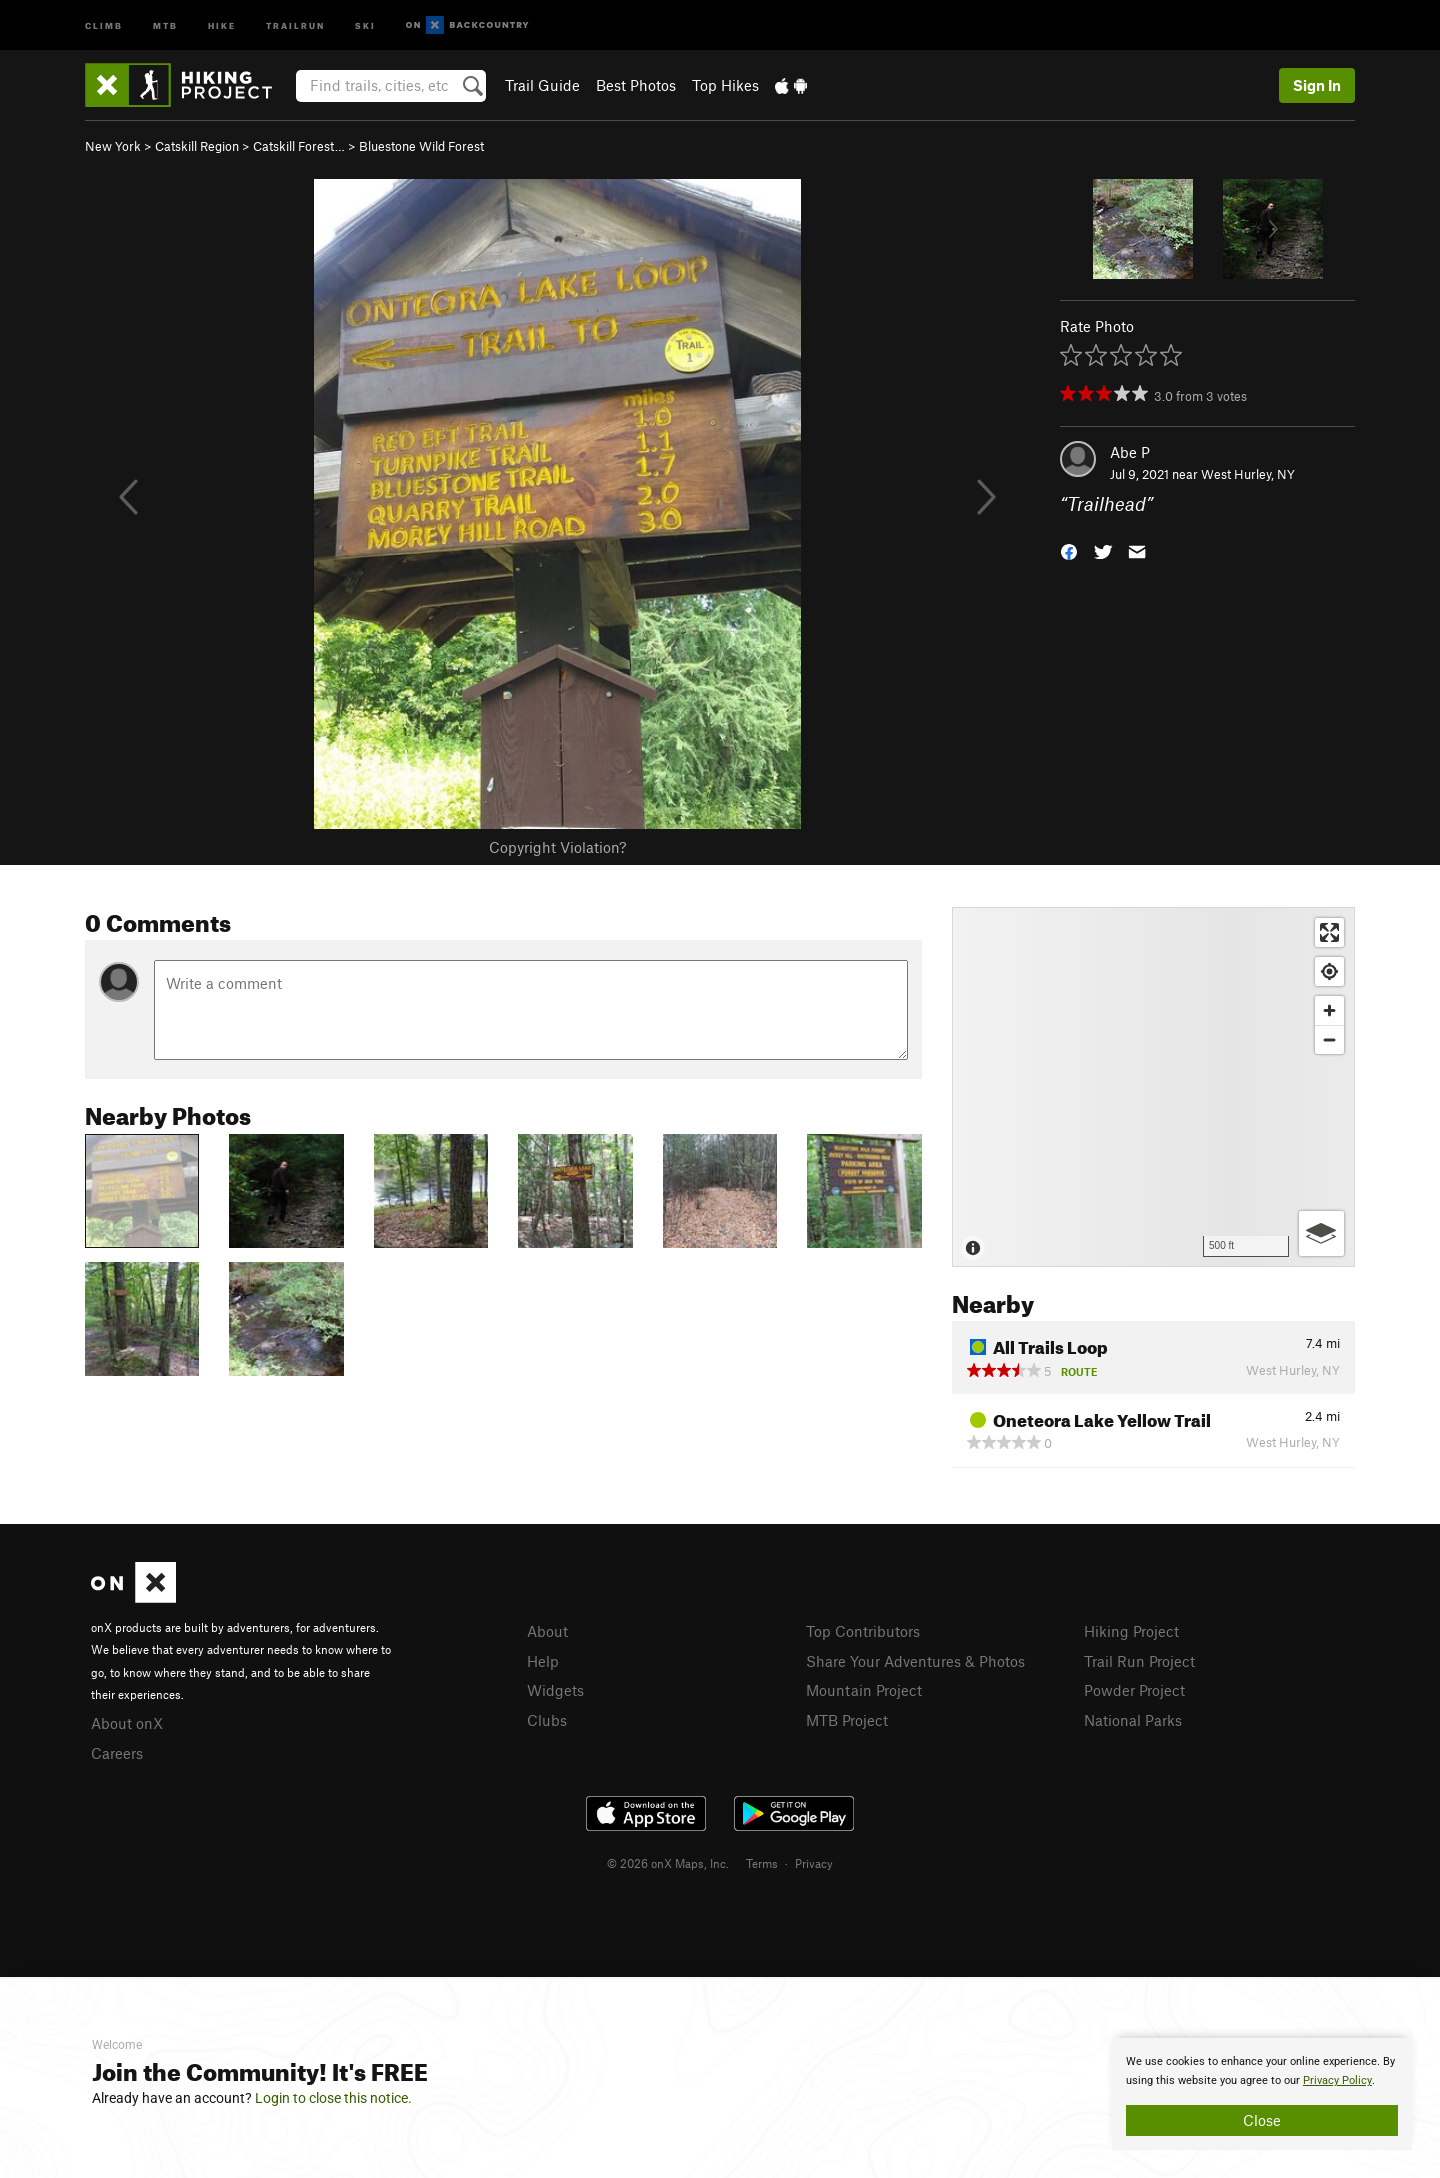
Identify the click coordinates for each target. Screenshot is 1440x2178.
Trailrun (295, 24)
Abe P (1130, 452)
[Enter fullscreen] (1329, 932)
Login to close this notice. (333, 2098)
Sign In (1317, 85)
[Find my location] (1329, 971)
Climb (104, 24)
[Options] (1321, 1233)
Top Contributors (863, 1631)
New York (113, 146)
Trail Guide (542, 85)
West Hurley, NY (1248, 474)
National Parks (1133, 1720)
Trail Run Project (1139, 1661)
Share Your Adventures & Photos (915, 1661)
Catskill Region (197, 146)
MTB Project (847, 1720)
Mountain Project (864, 1690)
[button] (1069, 550)
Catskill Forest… (299, 146)
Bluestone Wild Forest (421, 146)
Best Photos (636, 85)
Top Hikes (725, 85)
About (547, 1631)
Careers (117, 1753)
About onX (127, 1723)
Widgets (555, 1690)
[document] (1262, 2094)
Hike (222, 24)
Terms (762, 1863)
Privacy (814, 1863)
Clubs (547, 1720)
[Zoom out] (1329, 1039)
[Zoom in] (1329, 1010)
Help (543, 1661)
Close (1262, 2120)
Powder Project (1134, 1690)
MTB (165, 24)
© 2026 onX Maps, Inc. (668, 1863)
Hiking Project (1131, 1631)
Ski (365, 24)
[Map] (1153, 1087)
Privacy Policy (1337, 2080)
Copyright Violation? (557, 847)
